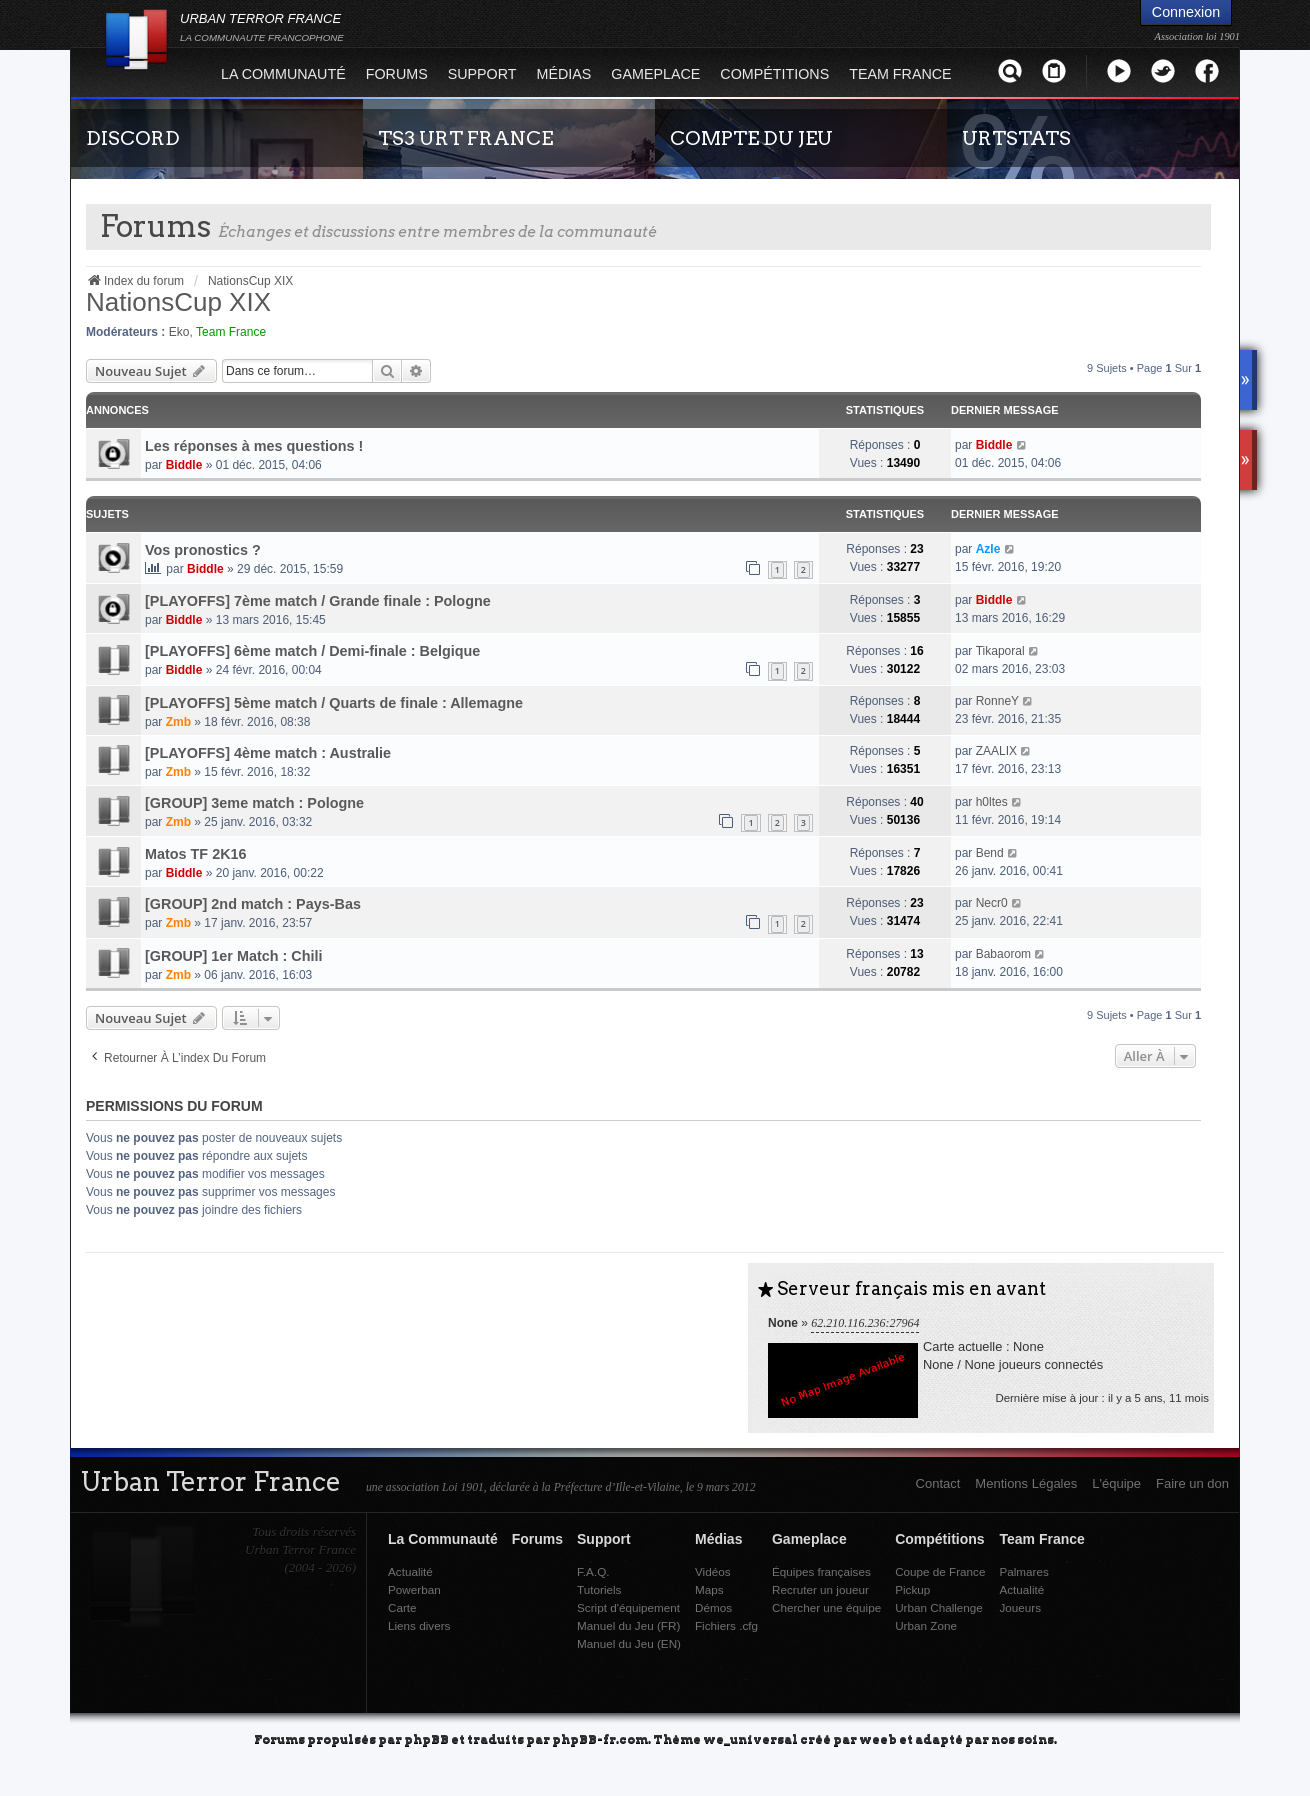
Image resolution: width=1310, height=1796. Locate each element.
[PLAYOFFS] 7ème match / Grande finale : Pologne (318, 601)
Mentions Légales (1026, 1483)
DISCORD (133, 138)
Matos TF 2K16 (196, 854)
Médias (564, 74)
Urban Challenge (939, 1607)
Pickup (912, 1589)
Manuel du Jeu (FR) (628, 1625)
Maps (709, 1589)
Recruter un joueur (820, 1589)
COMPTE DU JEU (751, 138)
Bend (990, 853)
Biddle (184, 465)
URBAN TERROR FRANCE (262, 27)
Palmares (1023, 1571)
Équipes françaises (821, 1571)
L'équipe (1116, 1483)
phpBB (426, 1738)
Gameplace (655, 74)
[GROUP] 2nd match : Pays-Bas (253, 904)
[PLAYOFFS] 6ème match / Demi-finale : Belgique (312, 651)
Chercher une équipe (826, 1607)
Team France (900, 74)
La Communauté (283, 74)
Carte (402, 1607)
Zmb (178, 722)
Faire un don (1192, 1483)
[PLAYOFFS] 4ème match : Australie (268, 753)
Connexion (1186, 12)
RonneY (997, 701)
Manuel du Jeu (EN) (629, 1643)
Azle (988, 549)
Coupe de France (940, 1571)
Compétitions (774, 74)
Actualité (410, 1571)
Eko (179, 332)
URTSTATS (1016, 138)
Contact (938, 1483)
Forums (397, 74)
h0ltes (992, 802)
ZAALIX (996, 751)
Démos (713, 1607)
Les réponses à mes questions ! (254, 446)
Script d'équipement (628, 1607)
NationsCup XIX (178, 302)
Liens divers (419, 1625)
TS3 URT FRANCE (465, 138)
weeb (878, 1738)
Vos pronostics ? (203, 550)
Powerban (414, 1589)
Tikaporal (1000, 651)
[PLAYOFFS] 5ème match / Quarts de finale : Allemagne (334, 703)
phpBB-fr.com (600, 1738)
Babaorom (1003, 954)
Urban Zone (926, 1625)
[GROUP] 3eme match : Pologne (254, 803)
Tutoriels (599, 1589)
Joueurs (1020, 1607)
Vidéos (713, 1571)
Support (482, 74)
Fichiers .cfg (726, 1625)
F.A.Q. (593, 1571)
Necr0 (992, 903)
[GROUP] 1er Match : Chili (234, 956)
